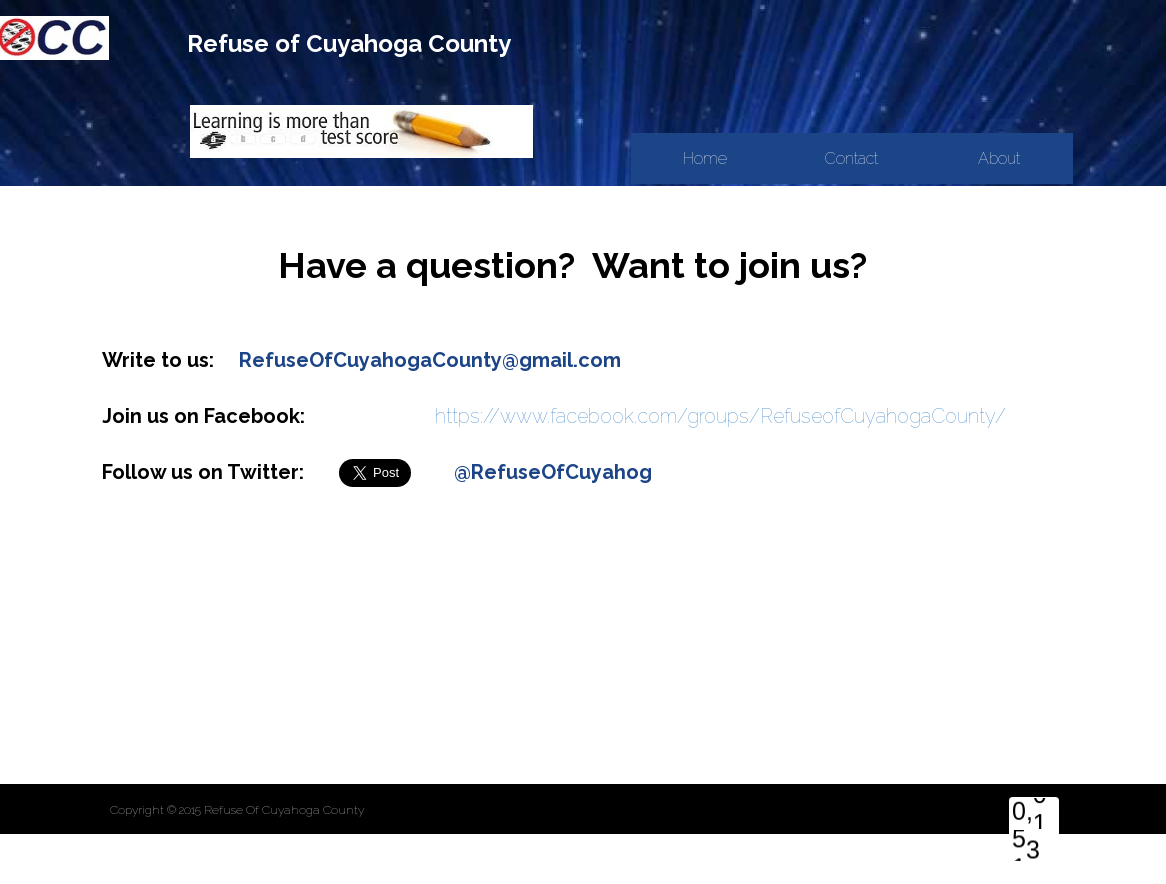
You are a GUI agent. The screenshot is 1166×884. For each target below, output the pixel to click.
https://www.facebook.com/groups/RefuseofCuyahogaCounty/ (720, 416)
